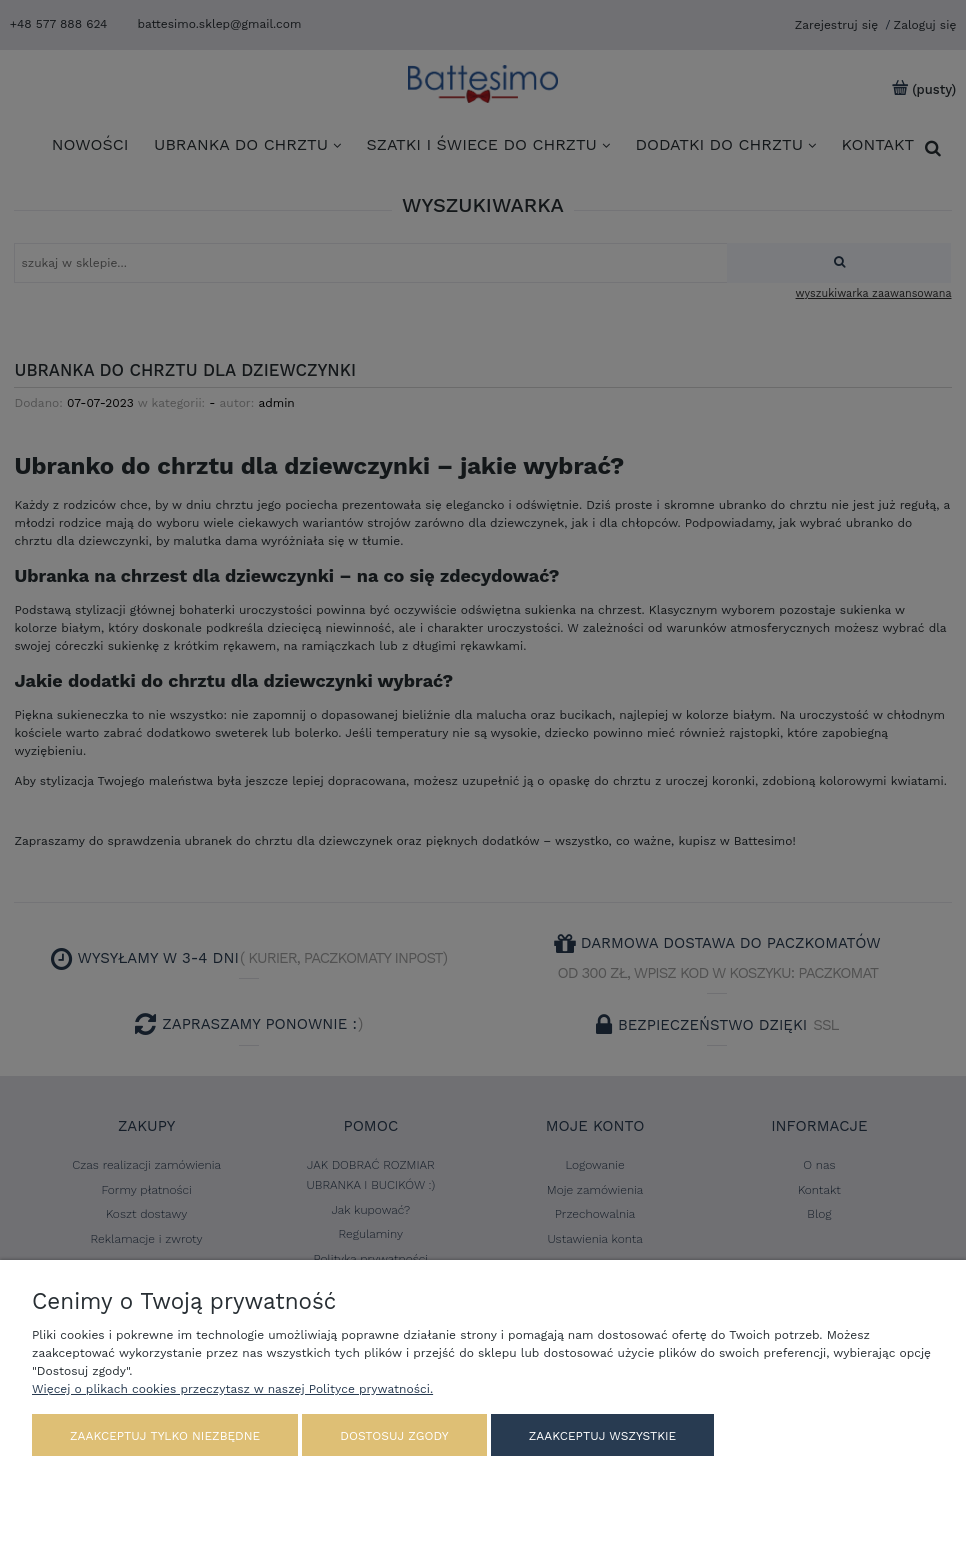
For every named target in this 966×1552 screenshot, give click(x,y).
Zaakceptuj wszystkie (602, 1436)
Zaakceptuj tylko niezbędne (165, 1436)
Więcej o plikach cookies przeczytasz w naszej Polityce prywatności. (232, 1389)
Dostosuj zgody (394, 1436)
